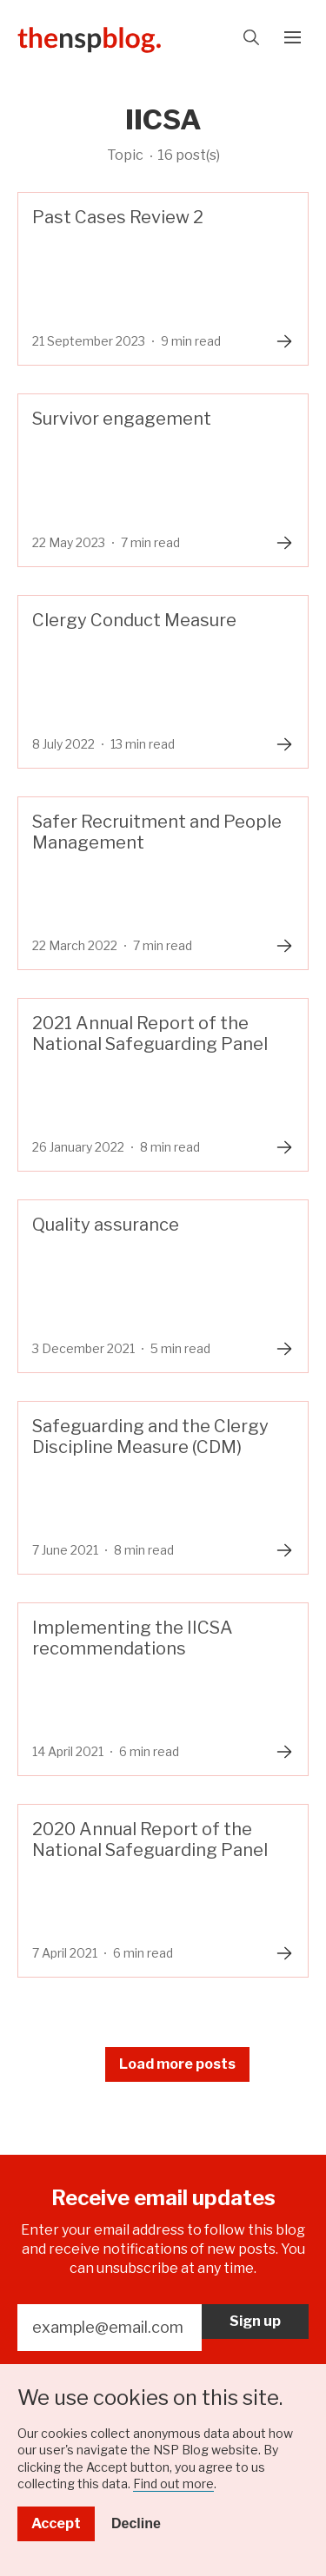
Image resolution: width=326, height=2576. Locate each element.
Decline (136, 2523)
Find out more (173, 2483)
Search (251, 37)
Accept (56, 2523)
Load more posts (177, 2064)
